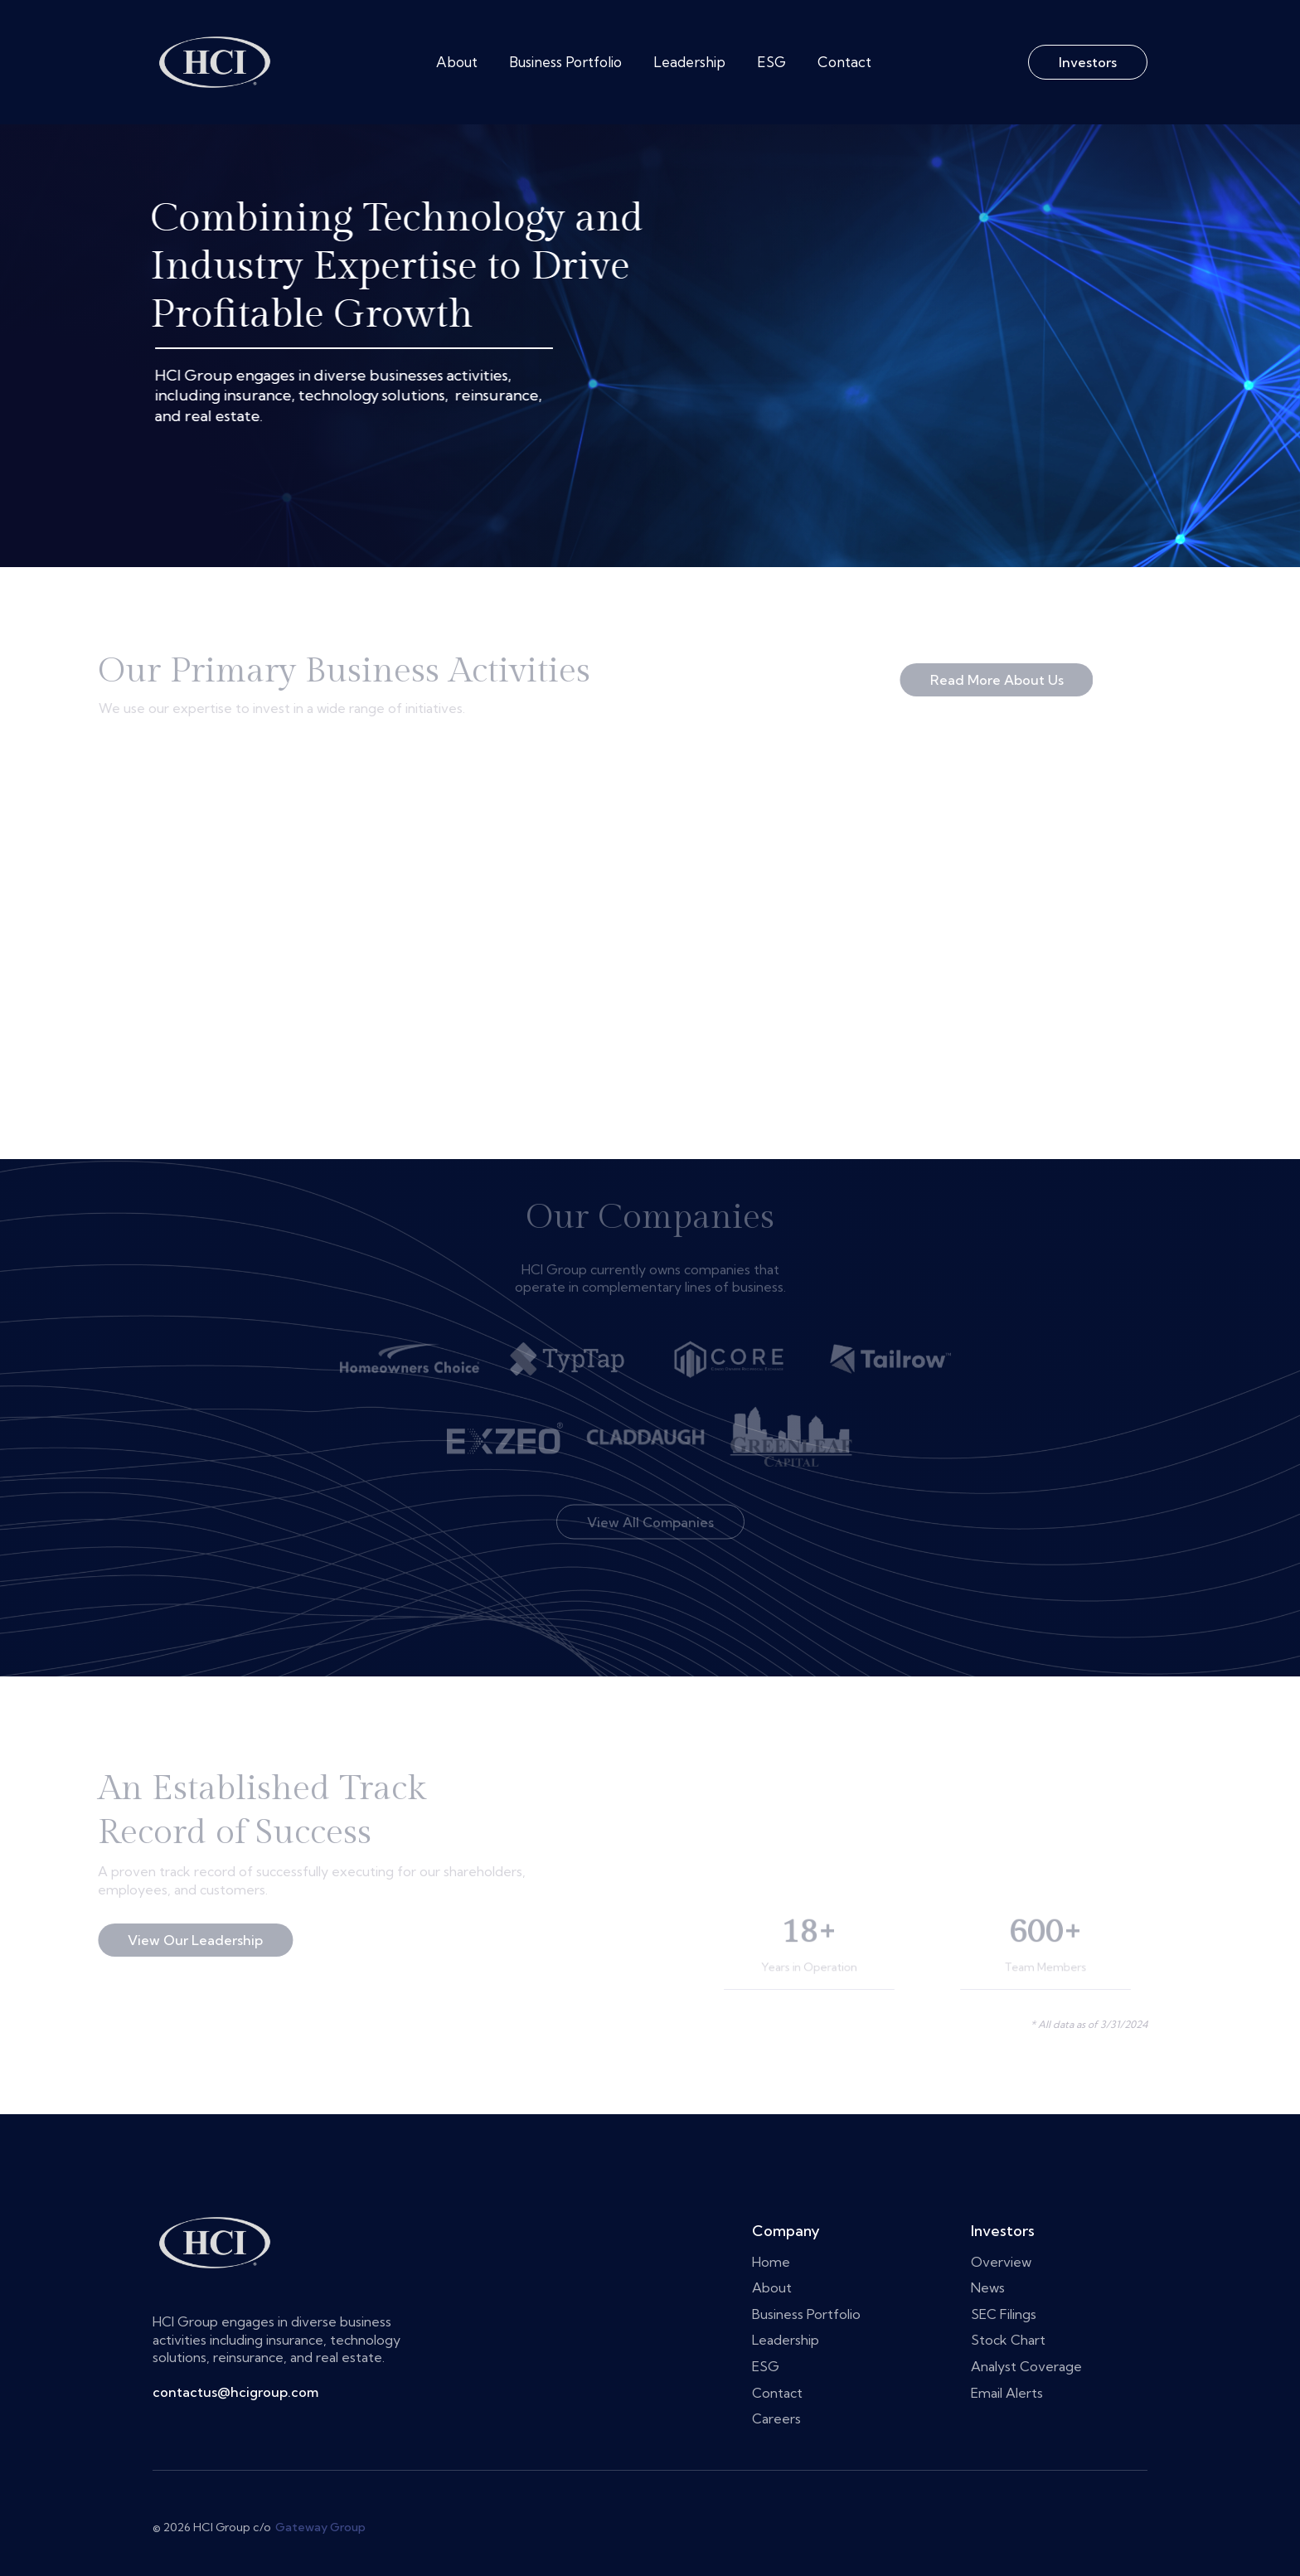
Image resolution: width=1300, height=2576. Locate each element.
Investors (1088, 62)
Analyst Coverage (1026, 2366)
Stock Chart (1008, 2339)
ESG (771, 61)
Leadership (689, 61)
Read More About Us (973, 679)
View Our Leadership (172, 1941)
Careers (558, 2418)
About (457, 61)
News (988, 2287)
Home (553, 2261)
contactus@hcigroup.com (235, 2392)
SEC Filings (1003, 2314)
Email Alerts (1007, 2392)
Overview (1001, 2261)
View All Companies (650, 1499)
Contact (844, 61)
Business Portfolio (565, 61)
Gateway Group (320, 2527)
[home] (215, 62)
